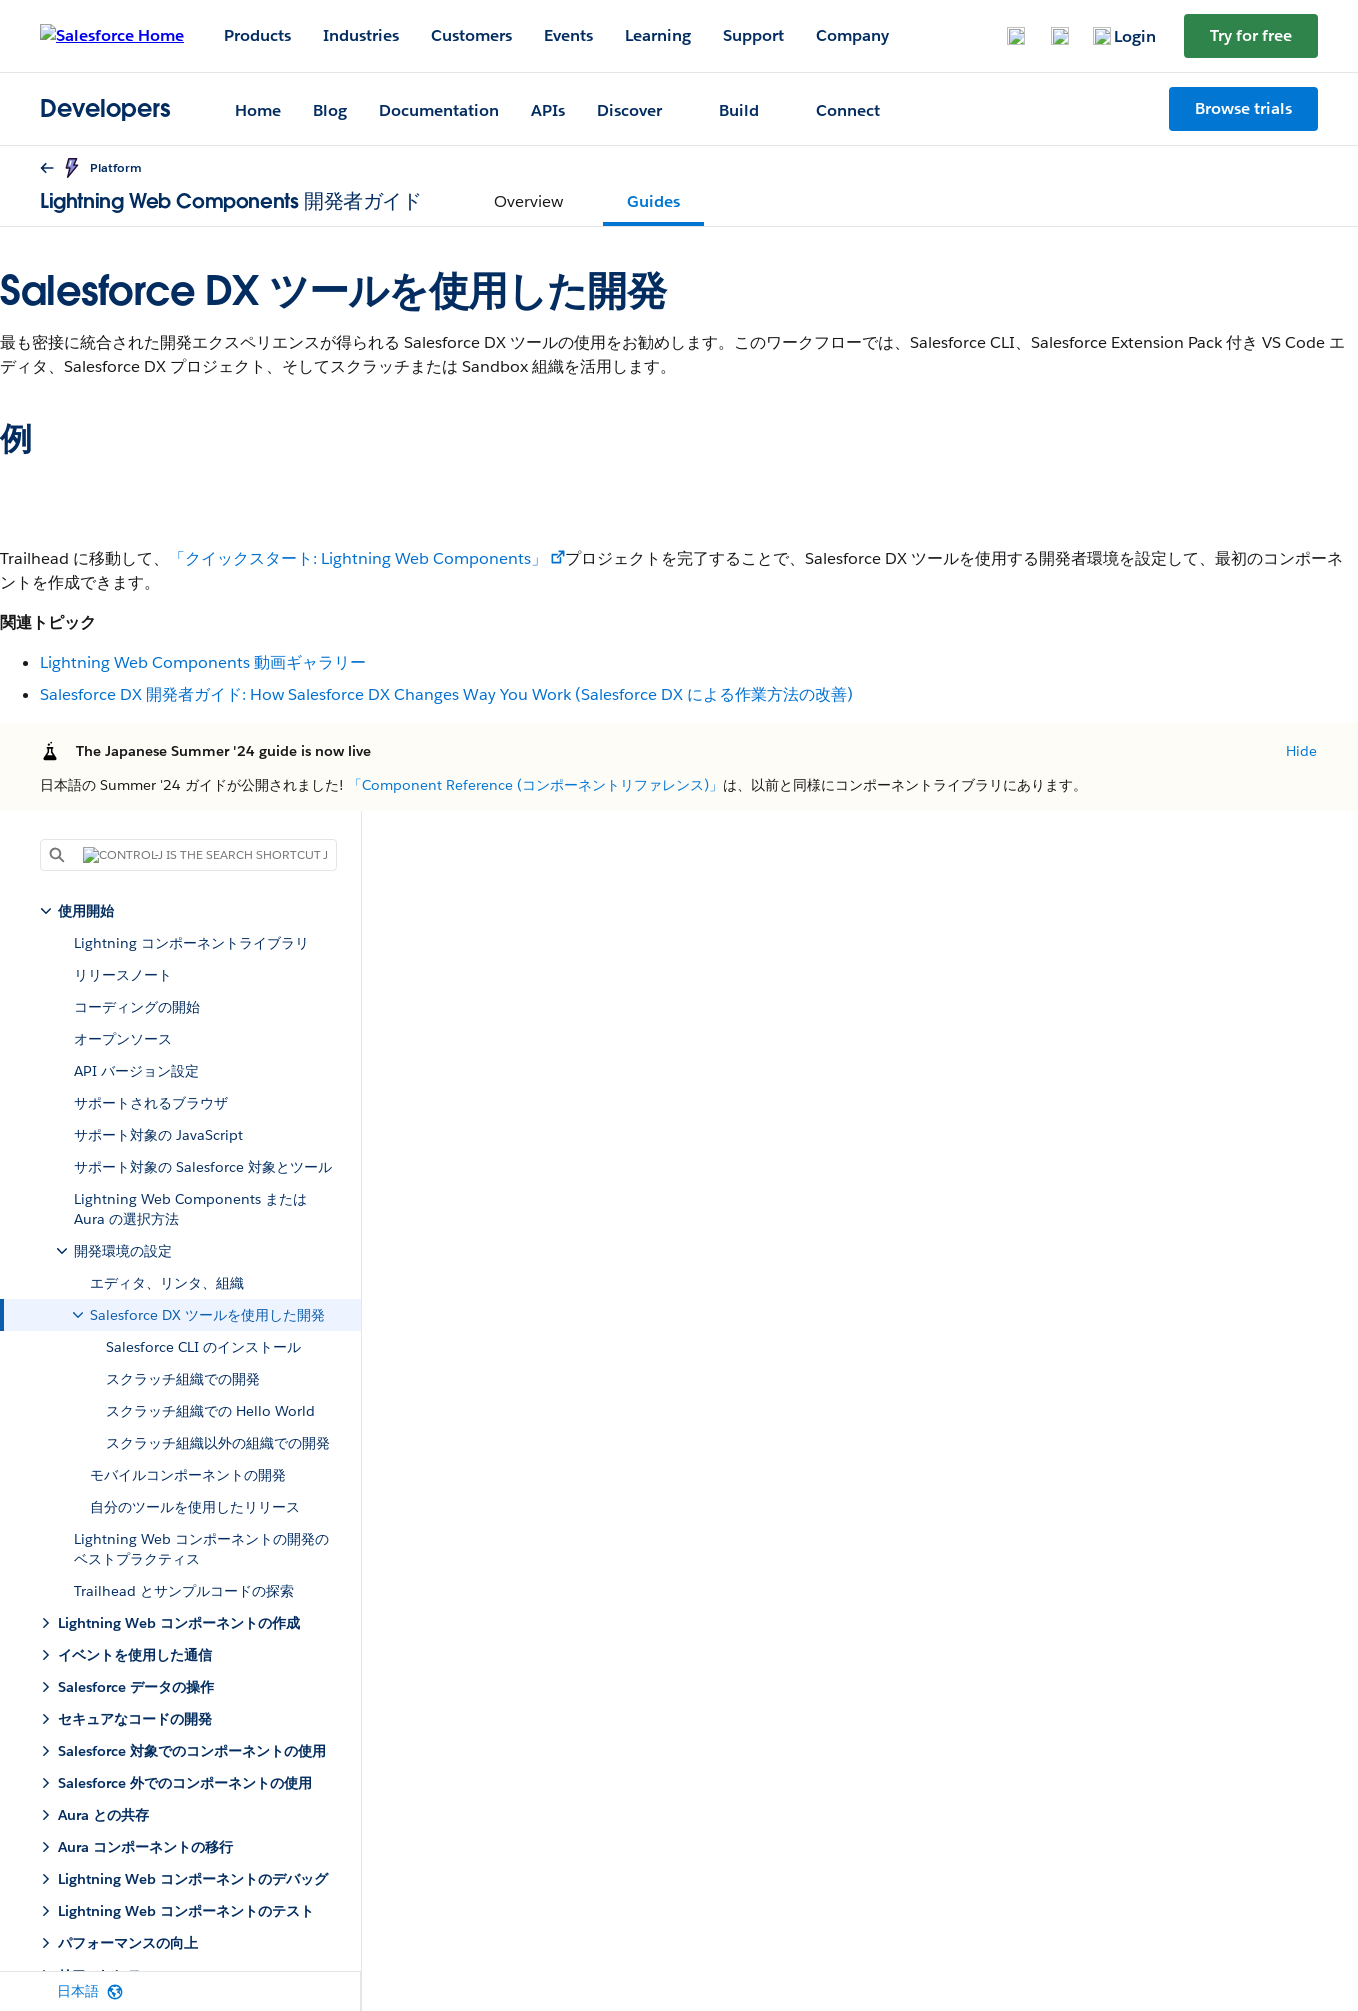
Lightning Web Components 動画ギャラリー (203, 662)
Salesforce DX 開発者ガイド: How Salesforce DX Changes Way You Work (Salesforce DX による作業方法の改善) (446, 694)
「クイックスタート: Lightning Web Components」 (358, 558)
